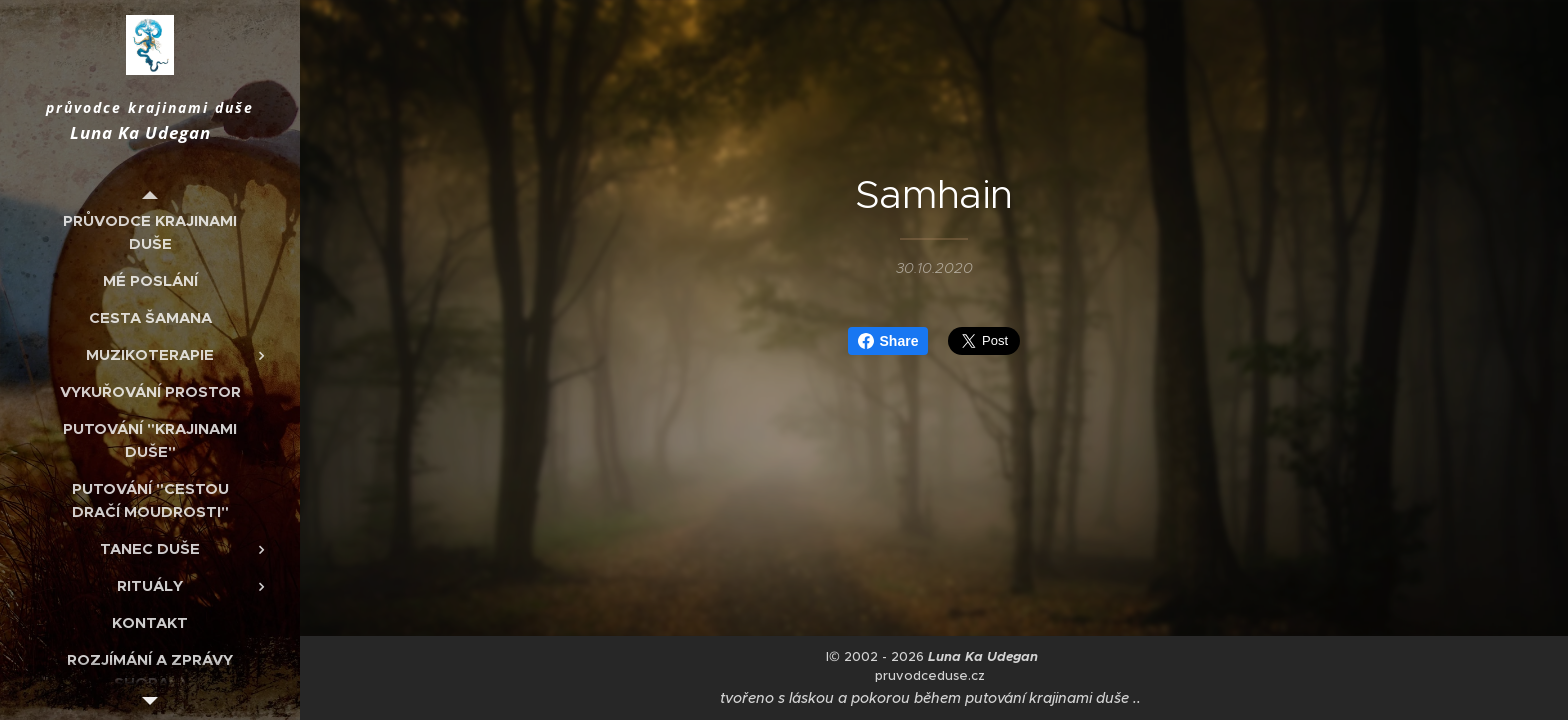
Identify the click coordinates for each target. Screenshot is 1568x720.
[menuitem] (150, 232)
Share (888, 341)
